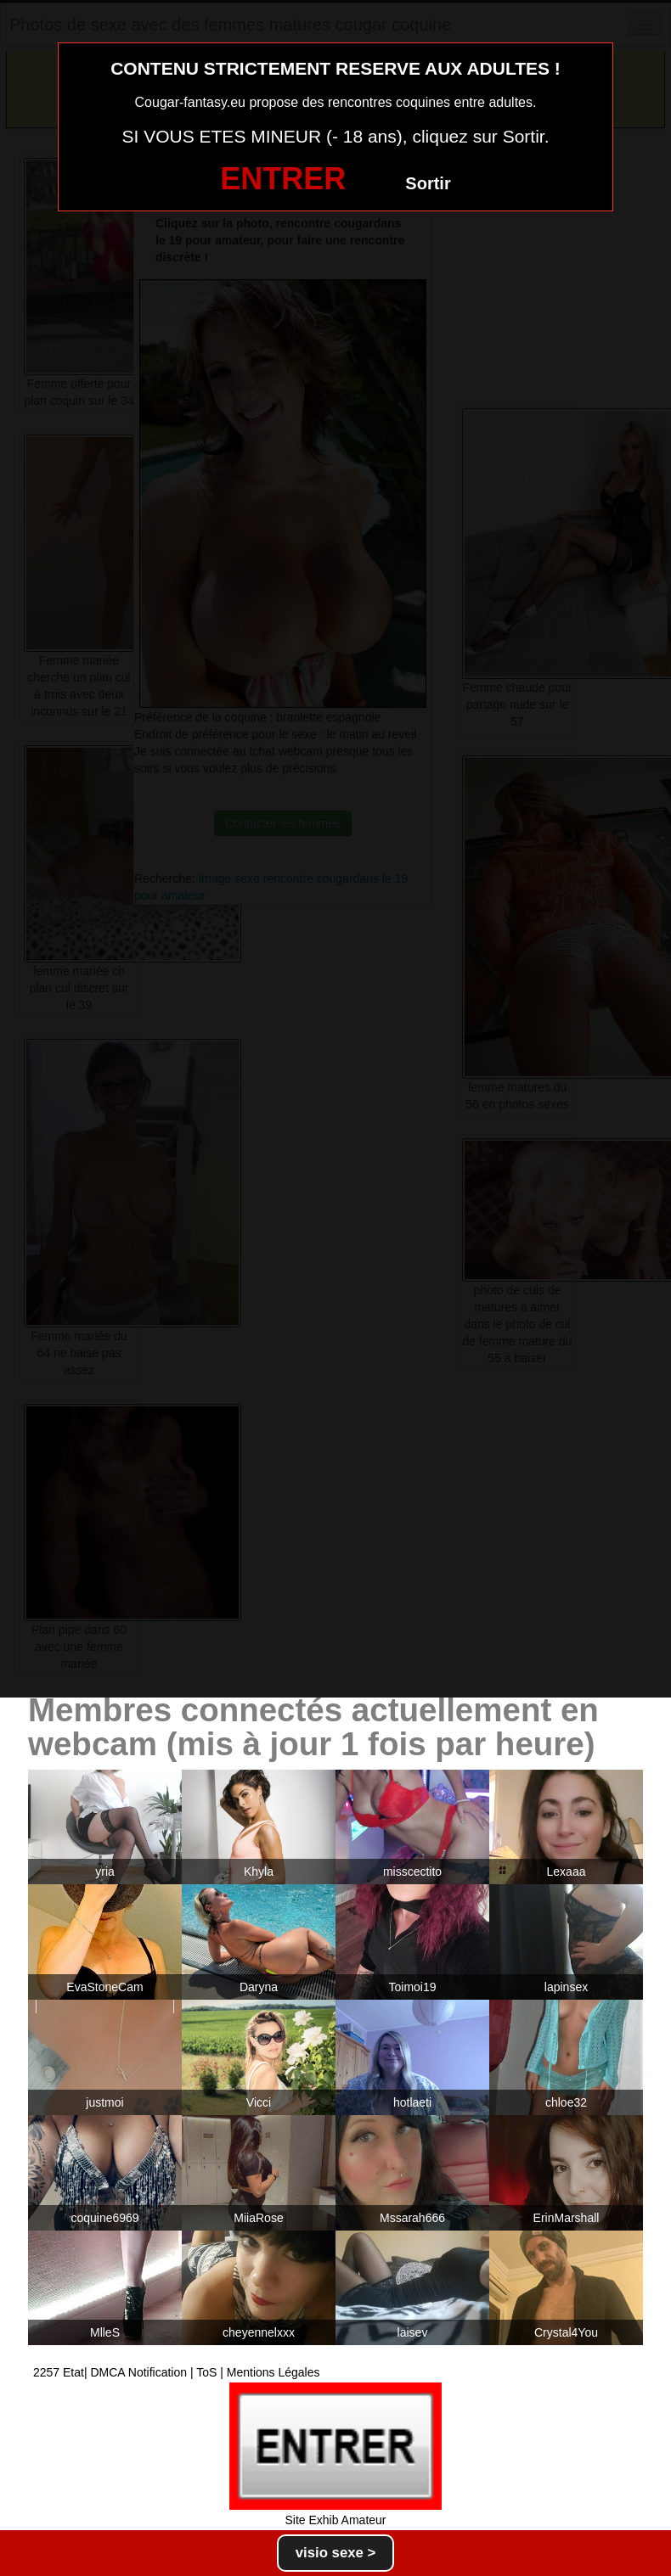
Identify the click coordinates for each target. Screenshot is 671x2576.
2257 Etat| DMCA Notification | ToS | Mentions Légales (176, 2372)
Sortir (427, 183)
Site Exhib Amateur (335, 2520)
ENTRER (283, 178)
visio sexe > (336, 2553)
